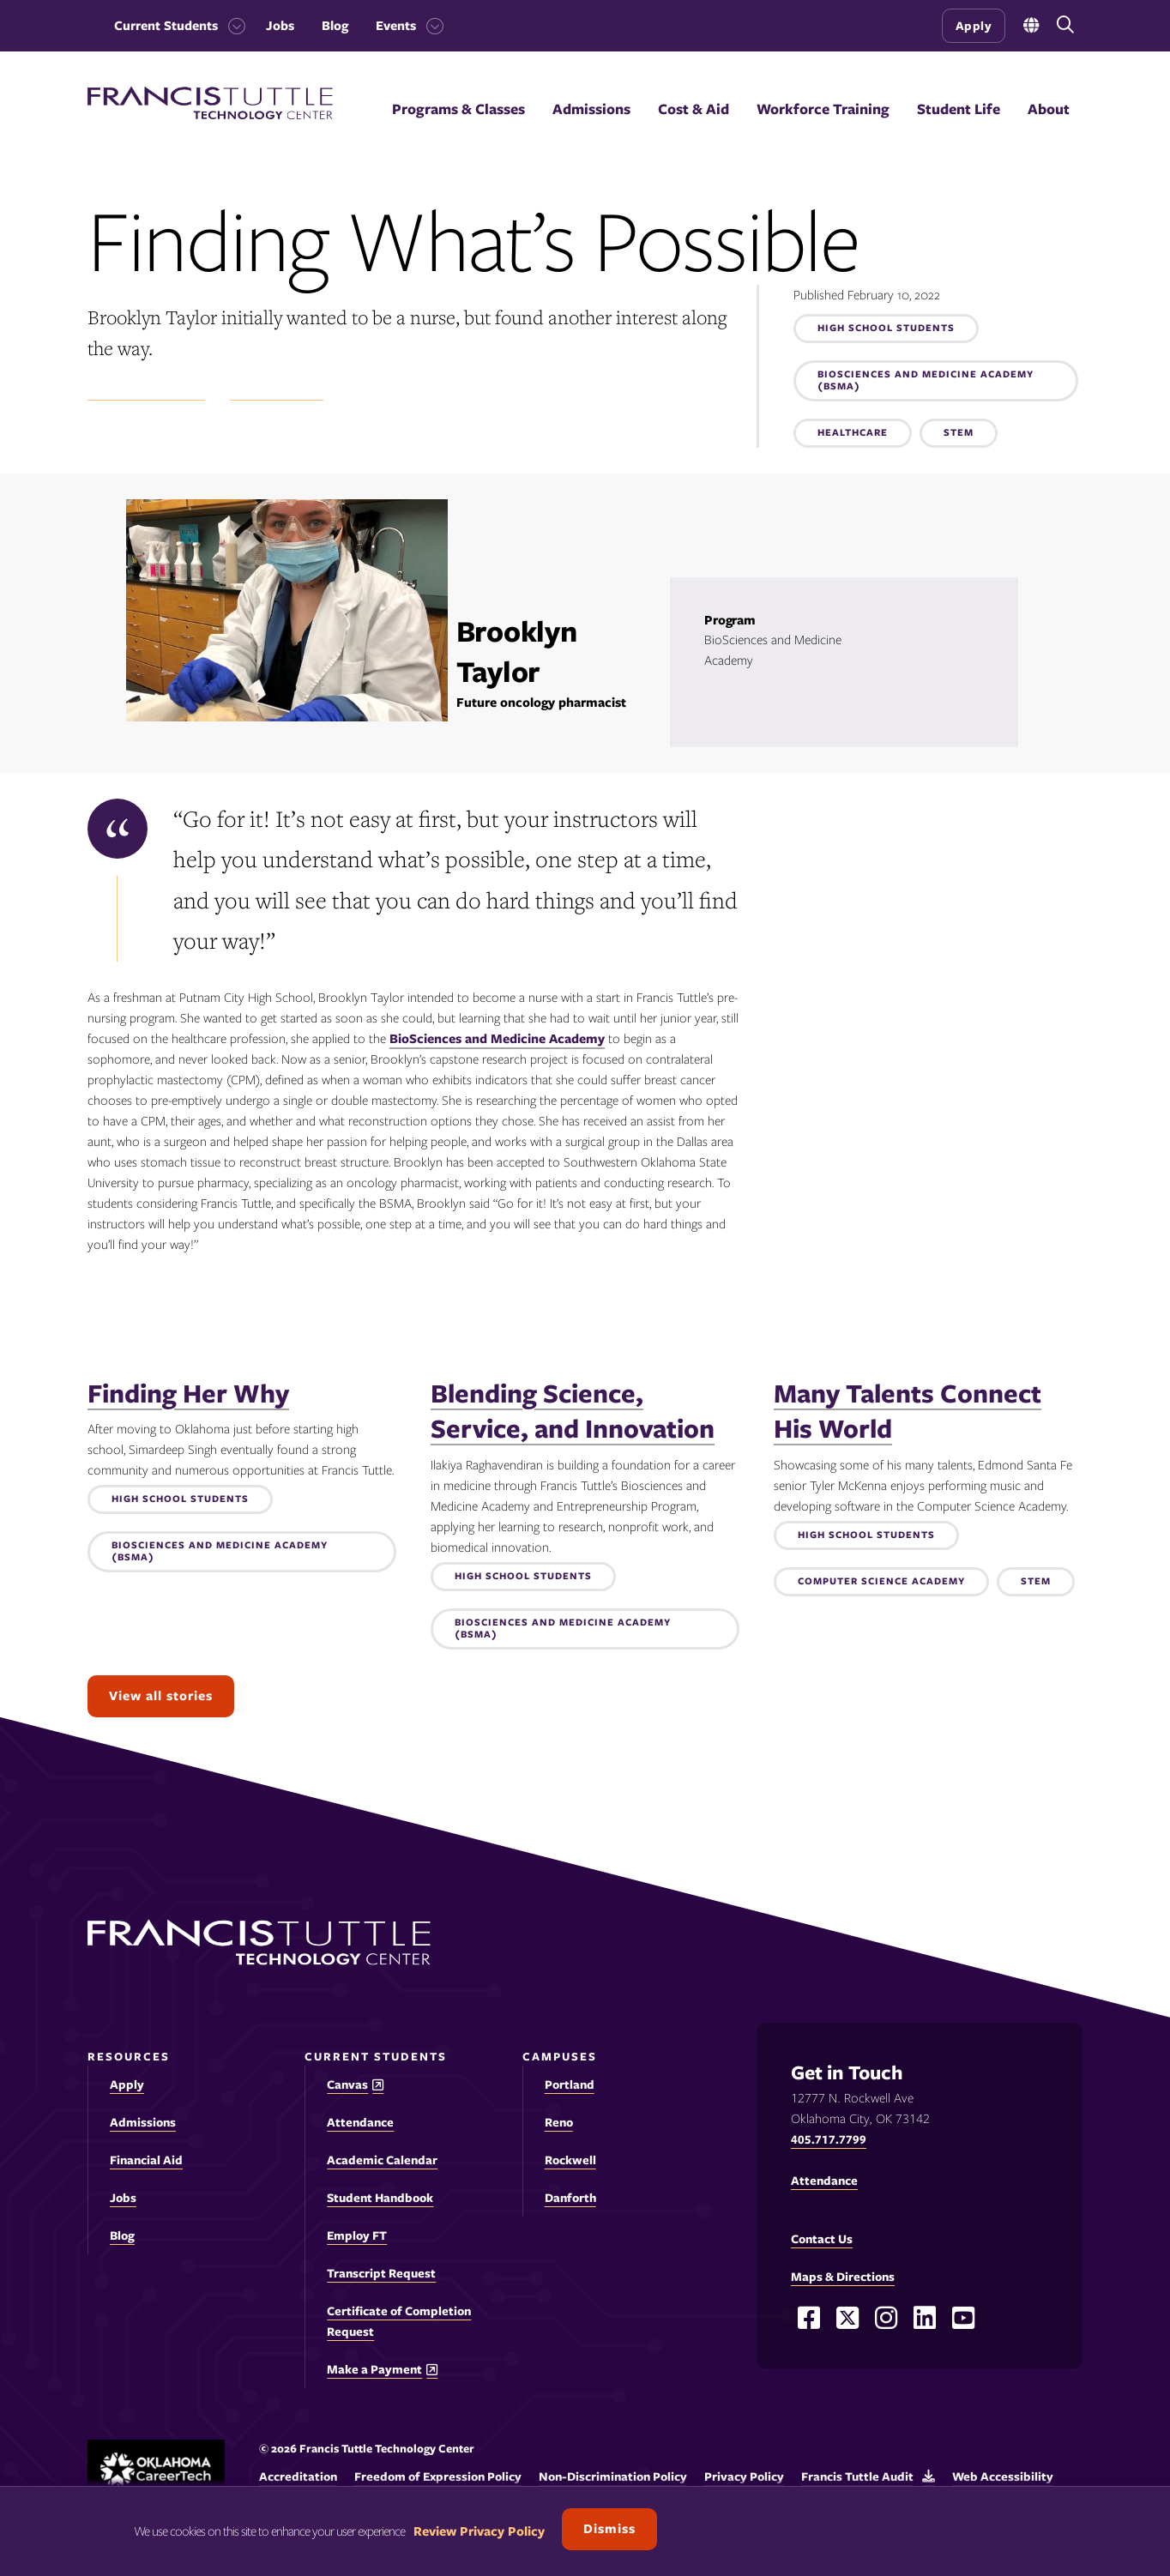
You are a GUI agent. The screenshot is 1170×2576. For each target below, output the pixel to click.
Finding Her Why (188, 1393)
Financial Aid (146, 2160)
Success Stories (276, 391)
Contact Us (822, 2238)
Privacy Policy (744, 2476)
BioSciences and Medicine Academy (497, 1038)
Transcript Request (381, 2273)
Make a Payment (374, 2369)
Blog (335, 25)
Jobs (280, 25)
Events (396, 25)
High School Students (886, 329)
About (1049, 109)
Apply (974, 25)
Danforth (570, 2197)
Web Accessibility (1002, 2476)
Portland (569, 2084)
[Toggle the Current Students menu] (231, 26)
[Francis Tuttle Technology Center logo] (210, 115)
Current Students (166, 25)
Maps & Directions (843, 2276)
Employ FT (357, 2235)
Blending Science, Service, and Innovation (573, 1411)
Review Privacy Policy (479, 2531)
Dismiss (609, 2528)
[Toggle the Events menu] (429, 26)
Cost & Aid (693, 109)
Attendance (360, 2122)
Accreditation (298, 2476)
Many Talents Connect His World (907, 1411)
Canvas (347, 2085)
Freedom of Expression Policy (438, 2476)
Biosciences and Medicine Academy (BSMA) (925, 381)
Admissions (591, 109)
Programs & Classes (458, 109)
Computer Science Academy (881, 1582)
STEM (959, 433)
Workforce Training (823, 109)
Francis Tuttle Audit (857, 2476)
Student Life (958, 109)
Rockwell (570, 2160)
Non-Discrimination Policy (613, 2476)
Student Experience (146, 391)
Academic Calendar (382, 2160)
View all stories (161, 1695)
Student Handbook (380, 2197)
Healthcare (852, 433)
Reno (559, 2122)
